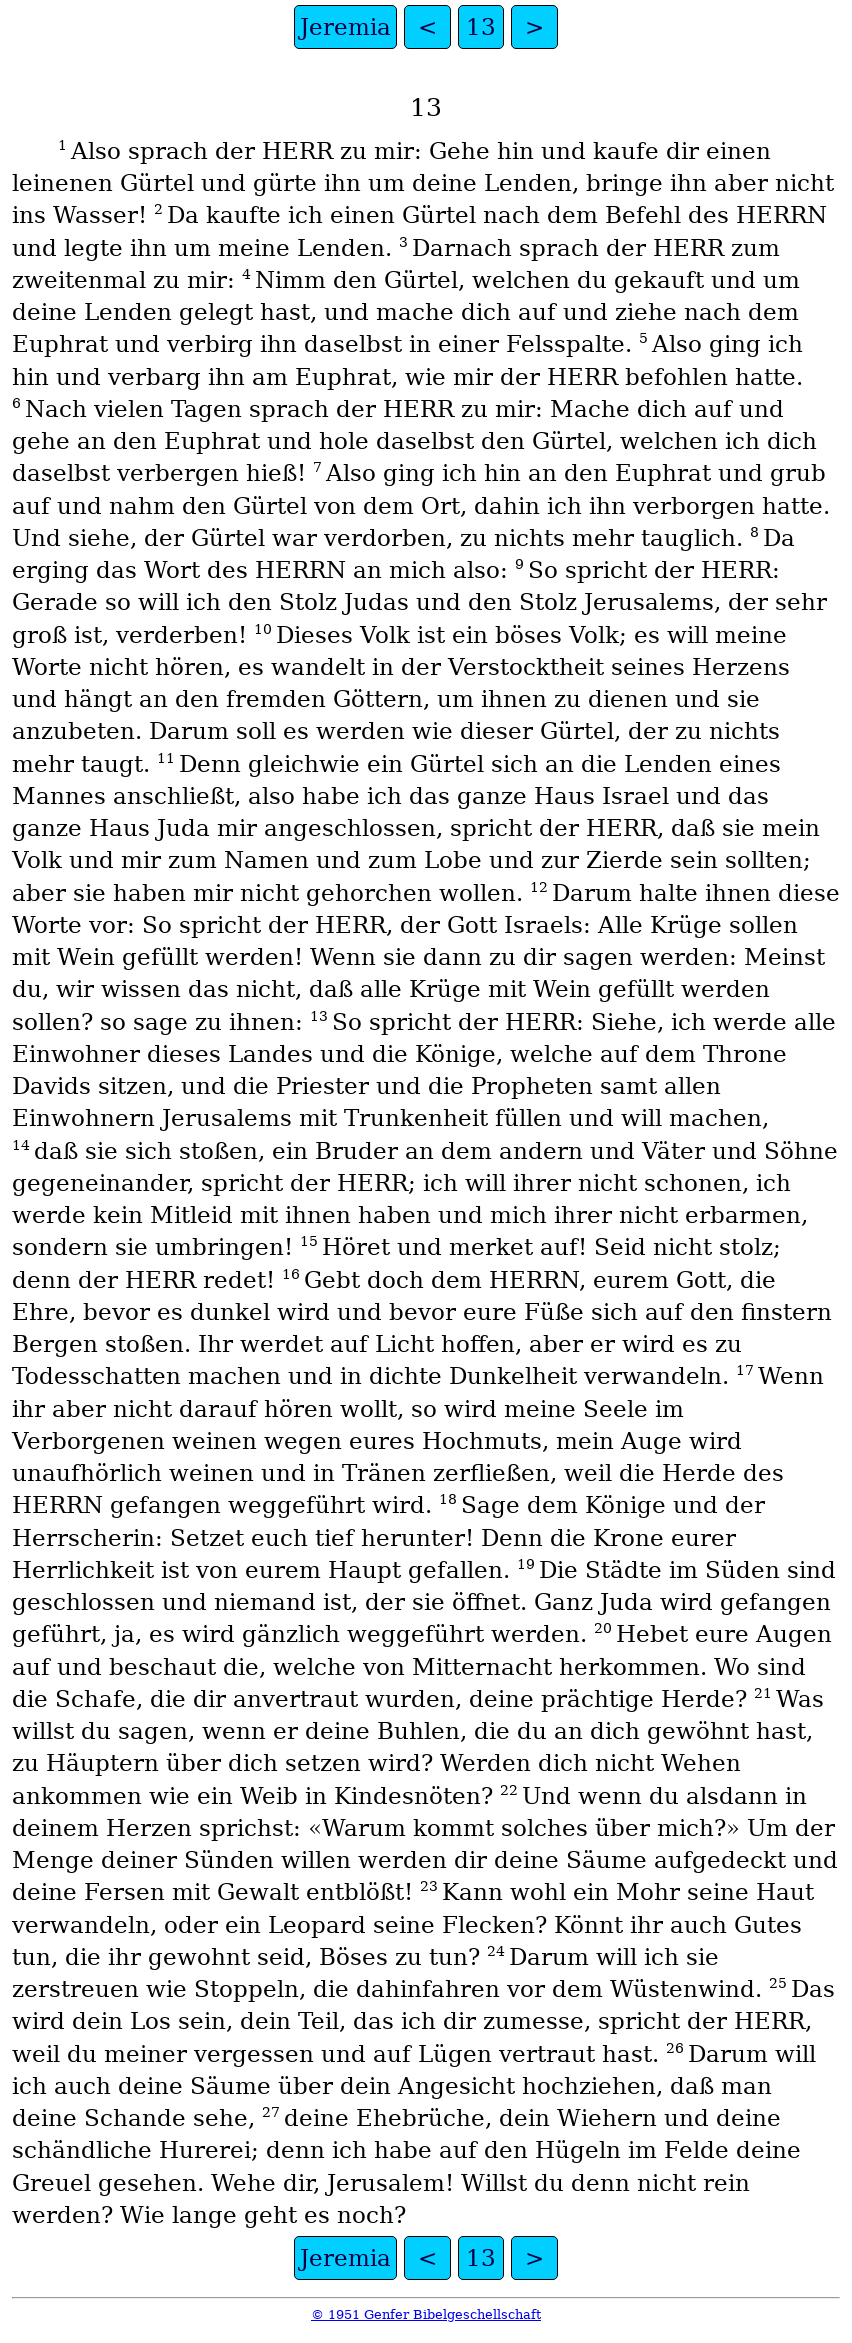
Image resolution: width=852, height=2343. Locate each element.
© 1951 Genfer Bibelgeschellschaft (426, 2314)
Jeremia (345, 27)
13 (481, 27)
